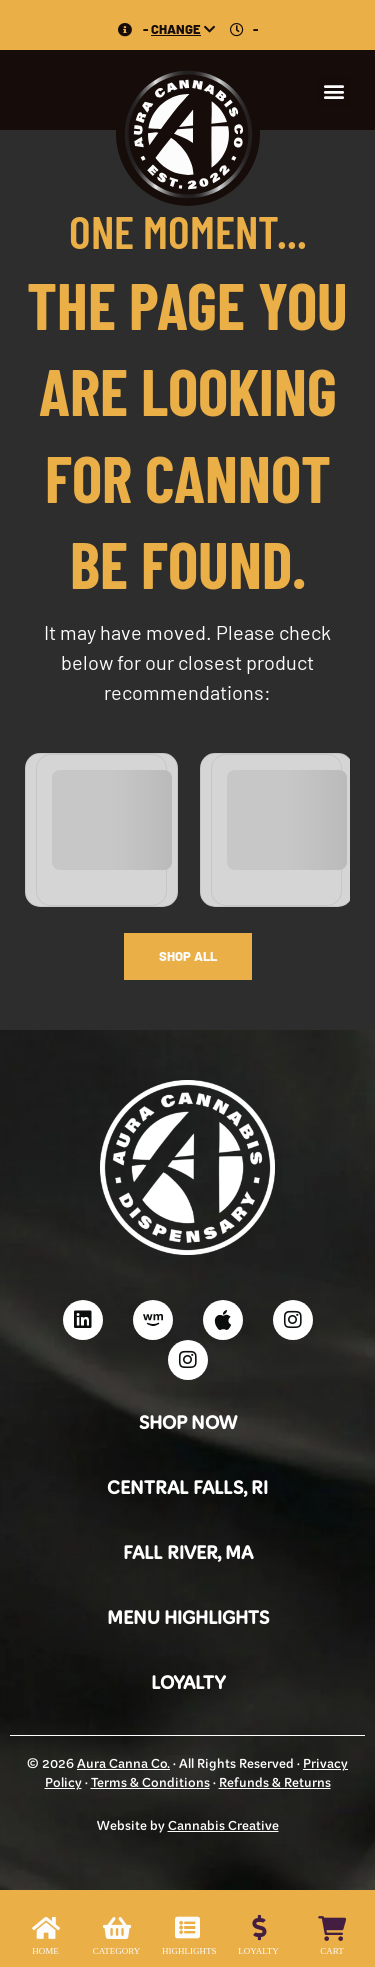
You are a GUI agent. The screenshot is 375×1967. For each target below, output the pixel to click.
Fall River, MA (188, 1554)
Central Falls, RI (187, 1489)
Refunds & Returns (275, 1784)
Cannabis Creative (223, 1827)
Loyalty (188, 1684)
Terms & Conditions (150, 1784)
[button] (333, 91)
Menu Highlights (188, 1619)
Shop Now (188, 1424)
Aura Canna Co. (123, 1765)
